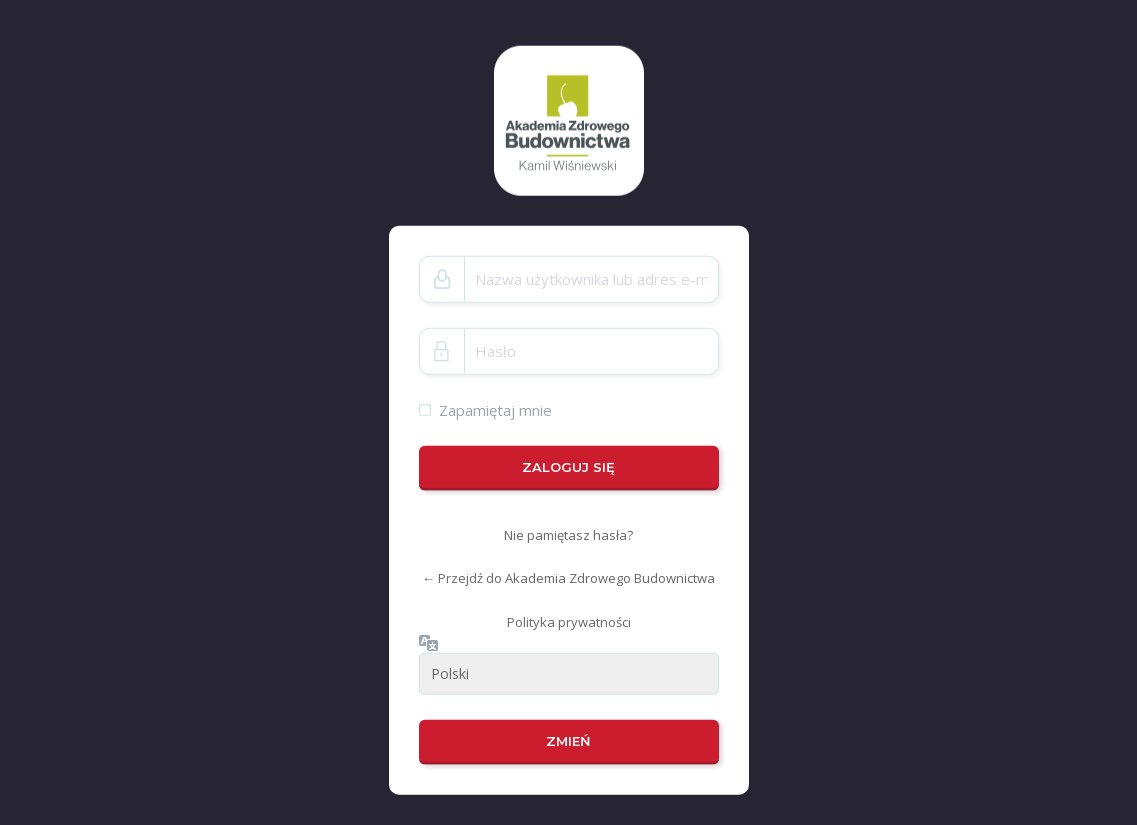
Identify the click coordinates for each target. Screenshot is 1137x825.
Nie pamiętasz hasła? (568, 535)
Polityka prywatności (569, 622)
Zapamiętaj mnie (495, 409)
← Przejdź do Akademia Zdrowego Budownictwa (568, 578)
